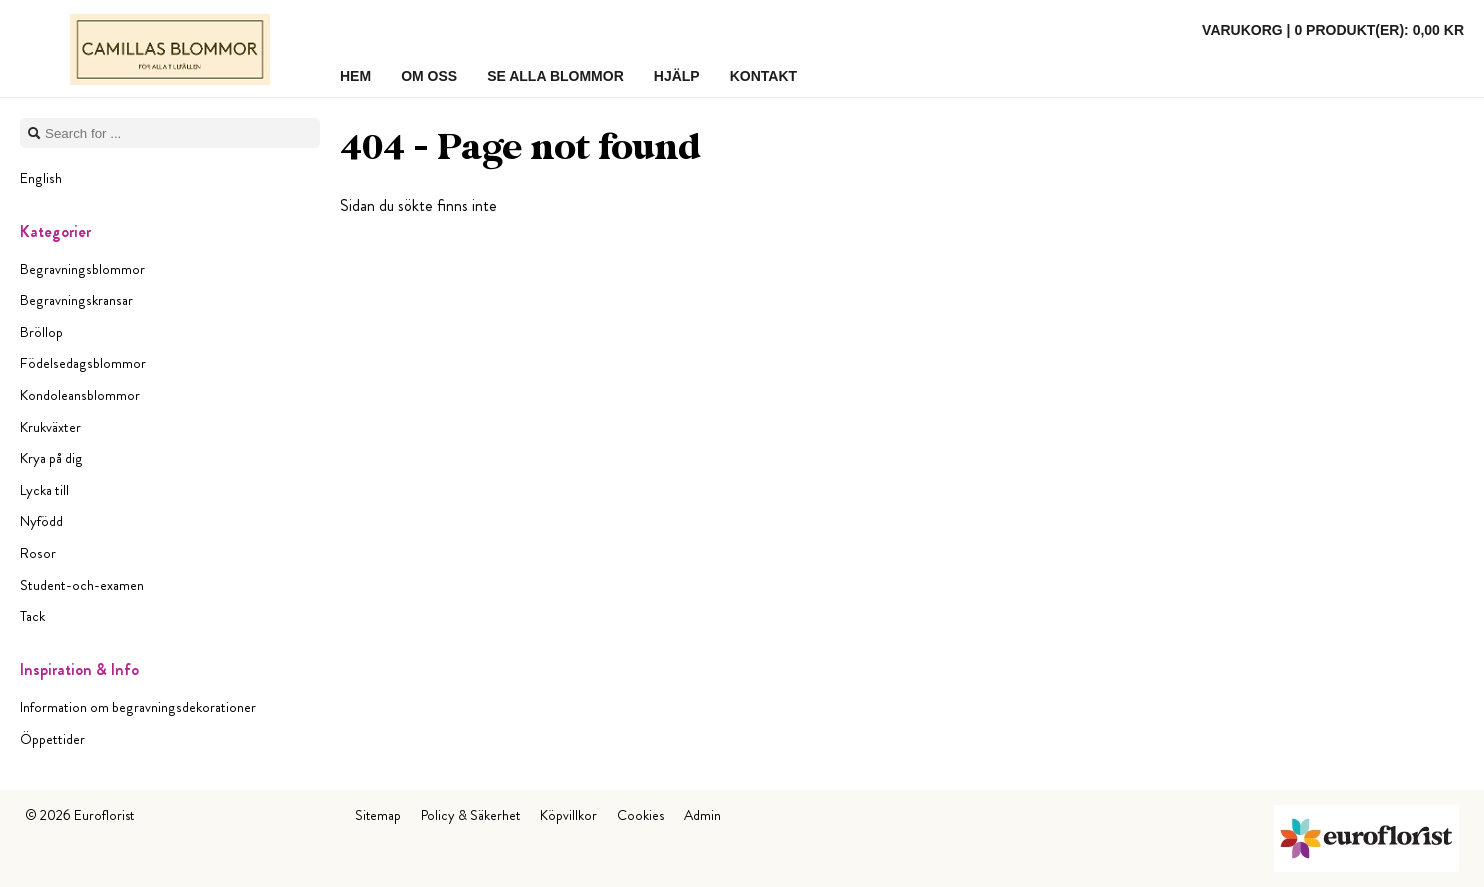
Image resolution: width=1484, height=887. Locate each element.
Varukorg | (1333, 30)
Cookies (640, 815)
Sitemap (378, 815)
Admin (702, 815)
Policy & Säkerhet (470, 815)
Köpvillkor (568, 815)
